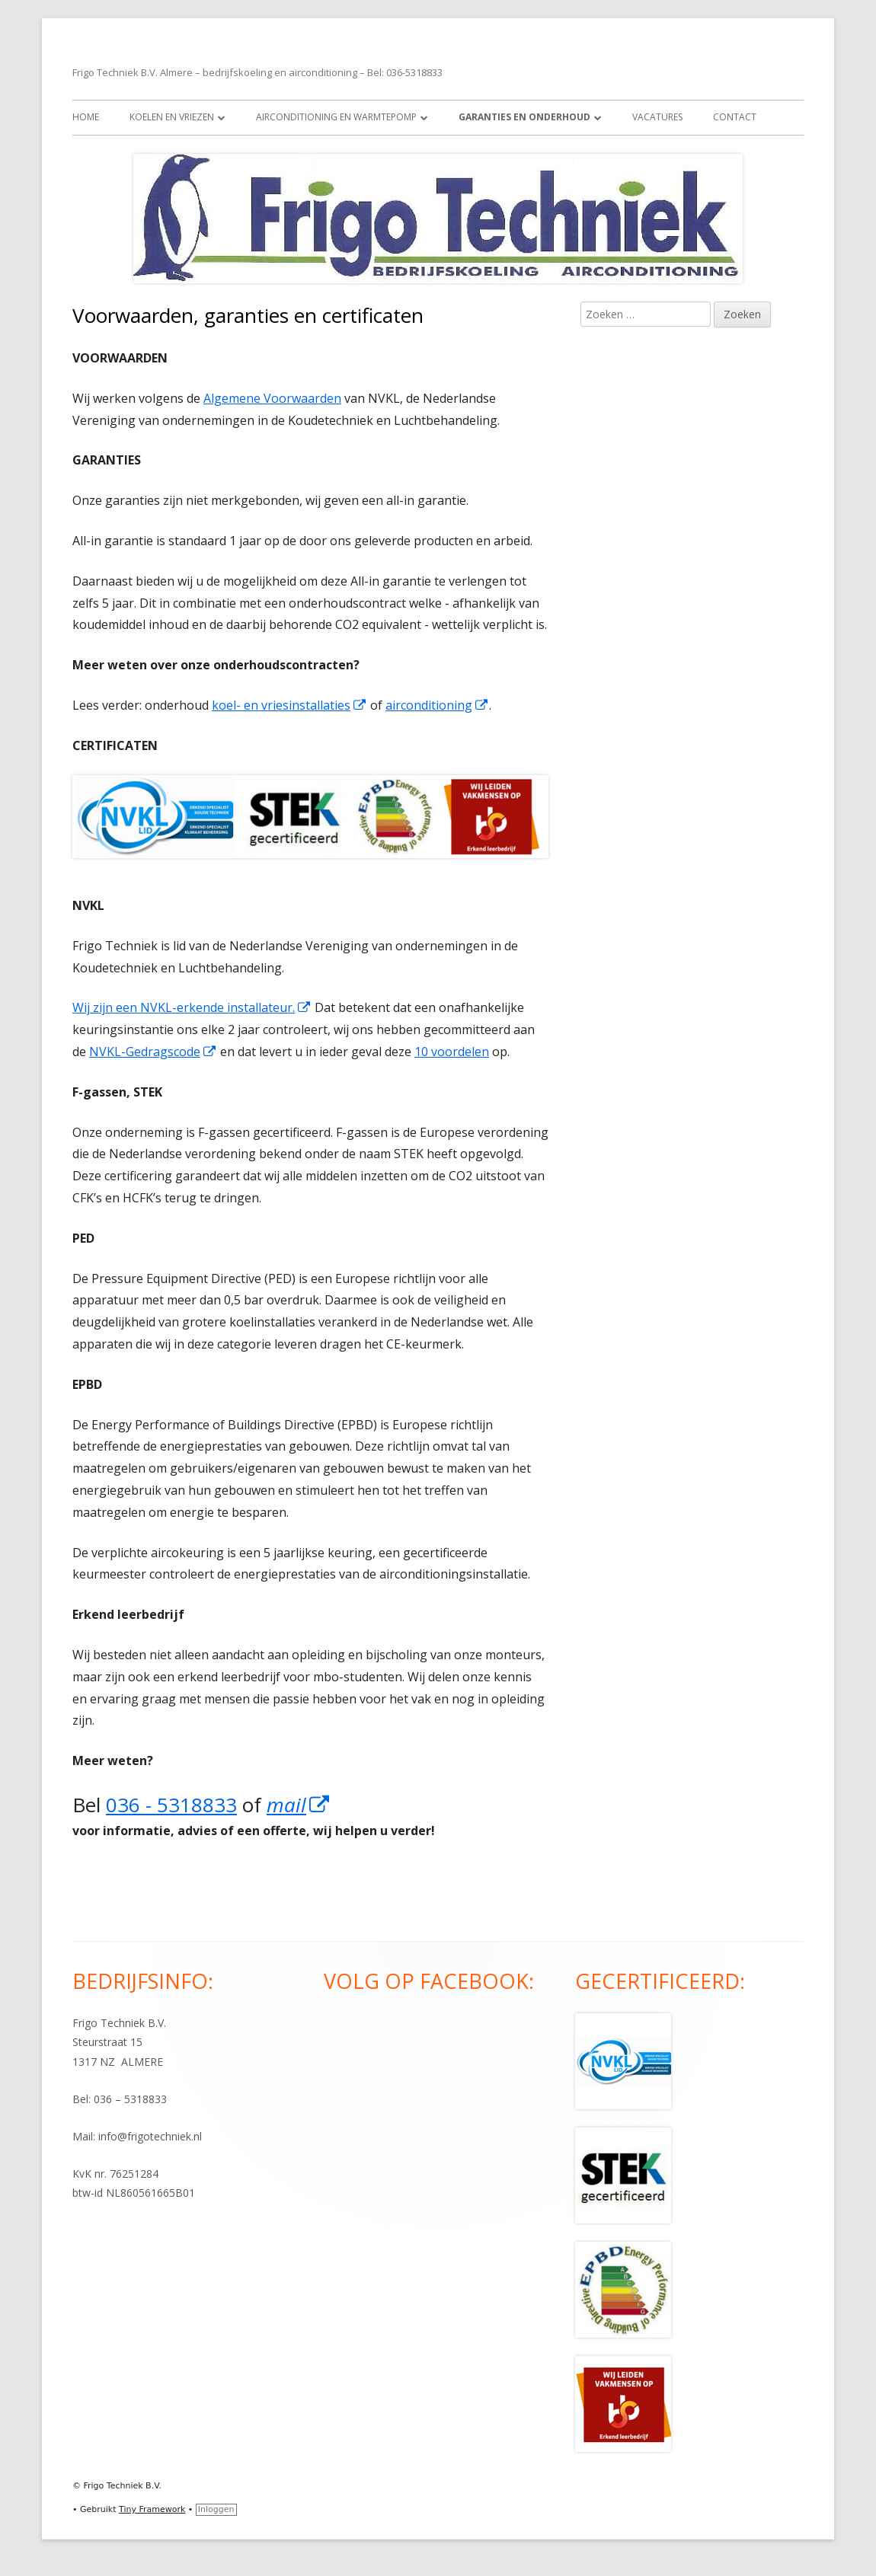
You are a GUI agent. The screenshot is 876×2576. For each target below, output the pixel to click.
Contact (734, 116)
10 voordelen (451, 1051)
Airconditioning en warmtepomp (336, 116)
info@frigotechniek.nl (150, 2136)
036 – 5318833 (130, 2099)
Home (85, 116)
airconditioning (437, 705)
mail (299, 1804)
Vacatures (657, 116)
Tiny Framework (152, 2509)
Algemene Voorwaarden (272, 398)
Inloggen (216, 2509)
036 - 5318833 (171, 1804)
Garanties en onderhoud (524, 116)
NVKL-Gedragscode (153, 1051)
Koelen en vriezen (171, 116)
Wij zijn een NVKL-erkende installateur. (192, 1007)
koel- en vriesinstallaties (289, 705)
